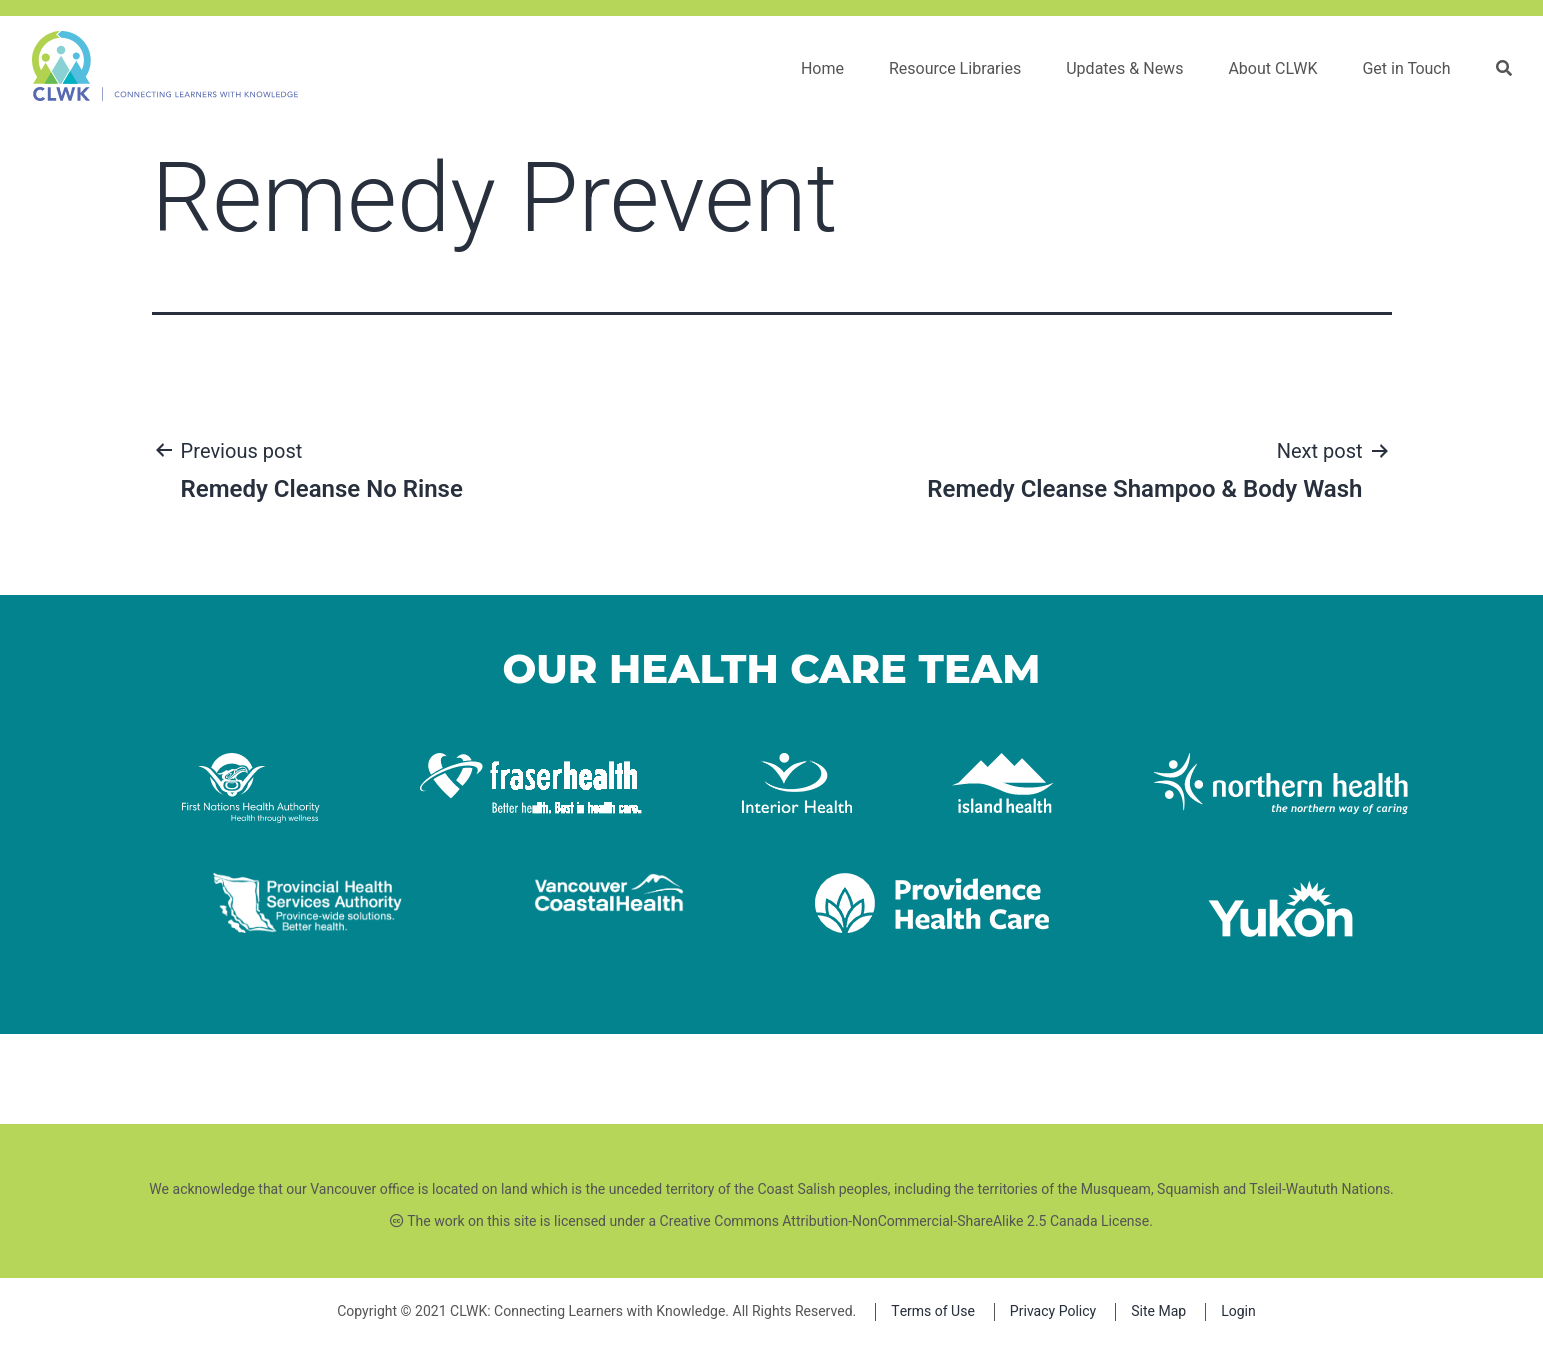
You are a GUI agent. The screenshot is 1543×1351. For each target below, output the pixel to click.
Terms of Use (933, 1311)
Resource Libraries (955, 69)
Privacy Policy (1053, 1311)
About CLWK (1272, 69)
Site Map (1158, 1311)
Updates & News (1124, 69)
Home (822, 69)
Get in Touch (1406, 69)
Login (1238, 1311)
